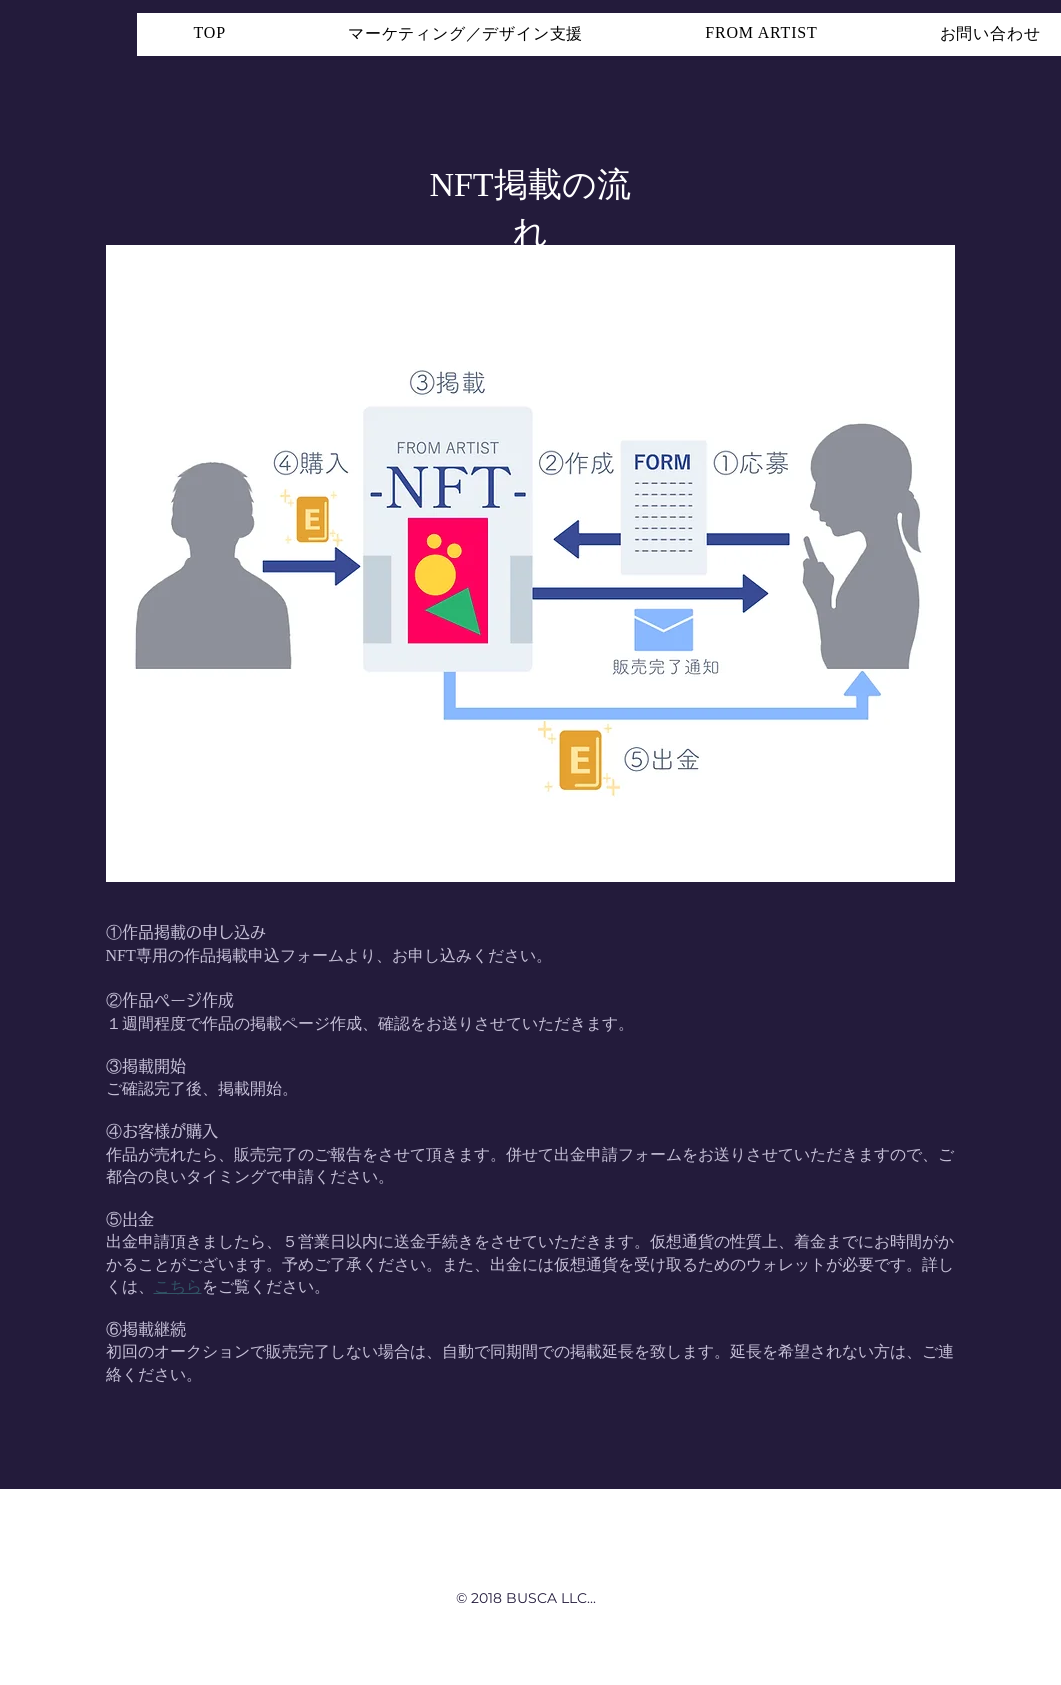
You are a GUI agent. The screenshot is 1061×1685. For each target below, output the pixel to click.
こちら (178, 1286)
